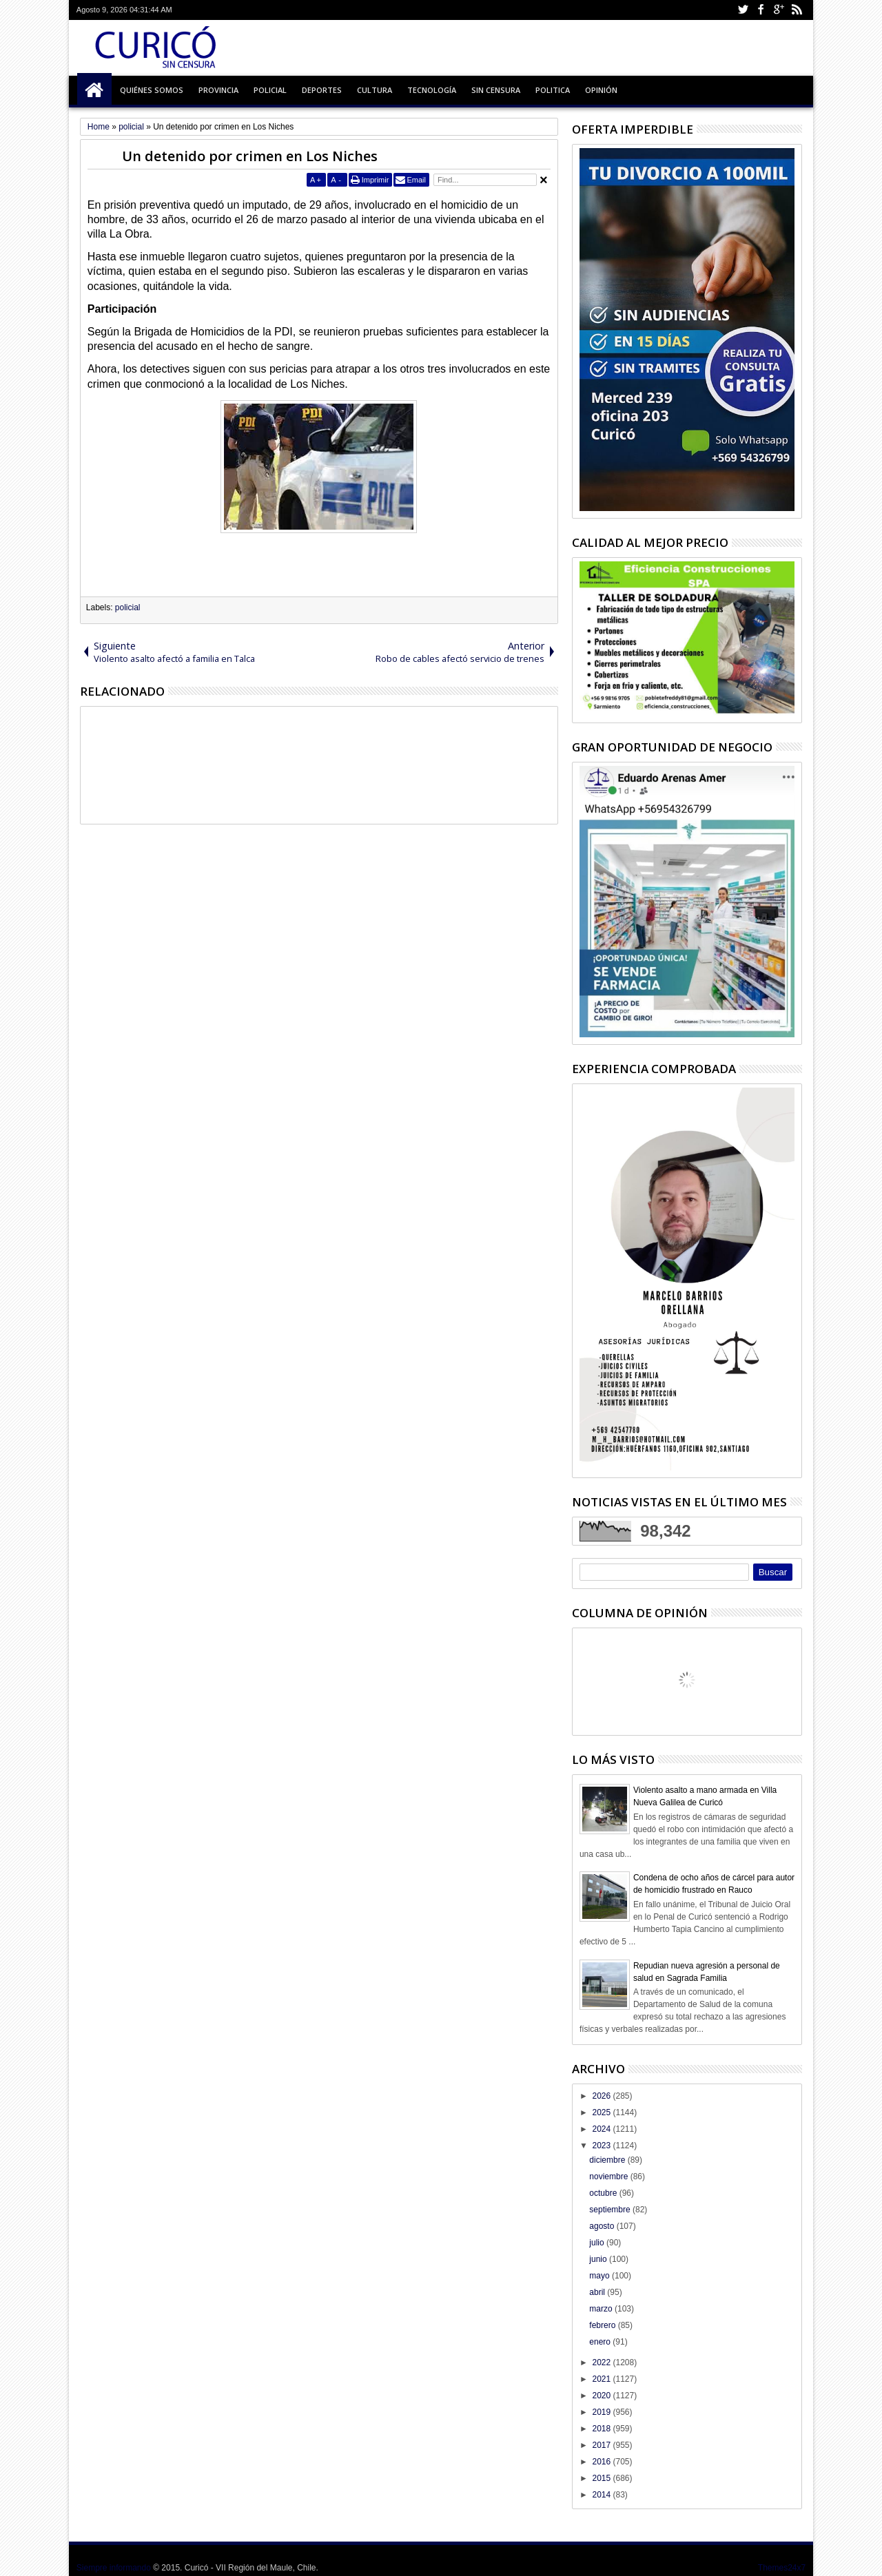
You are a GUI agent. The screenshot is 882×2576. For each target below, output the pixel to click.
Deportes (322, 90)
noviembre (609, 2176)
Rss (797, 10)
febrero (603, 2325)
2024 (602, 2129)
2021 (602, 2379)
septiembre (611, 2209)
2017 (602, 2445)
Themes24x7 (782, 2568)
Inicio (94, 90)
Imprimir (375, 180)
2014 (602, 2495)
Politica (552, 90)
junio (599, 2259)
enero (601, 2342)
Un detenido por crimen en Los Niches (250, 156)
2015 (602, 2478)
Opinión (601, 90)
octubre (604, 2193)
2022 (602, 2362)
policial (128, 607)
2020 (602, 2395)
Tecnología (431, 90)
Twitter (743, 10)
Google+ (779, 10)
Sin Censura (495, 90)
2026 (602, 2096)
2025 (602, 2112)
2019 (602, 2412)
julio (597, 2242)
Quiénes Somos (151, 90)
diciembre (608, 2160)
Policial (270, 90)
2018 (602, 2428)
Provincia (218, 90)
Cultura (374, 90)
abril (598, 2292)
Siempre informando (113, 2568)
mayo (600, 2276)
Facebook (761, 10)
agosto (602, 2226)
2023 (602, 2145)
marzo (602, 2309)
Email (416, 180)
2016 (602, 2461)
